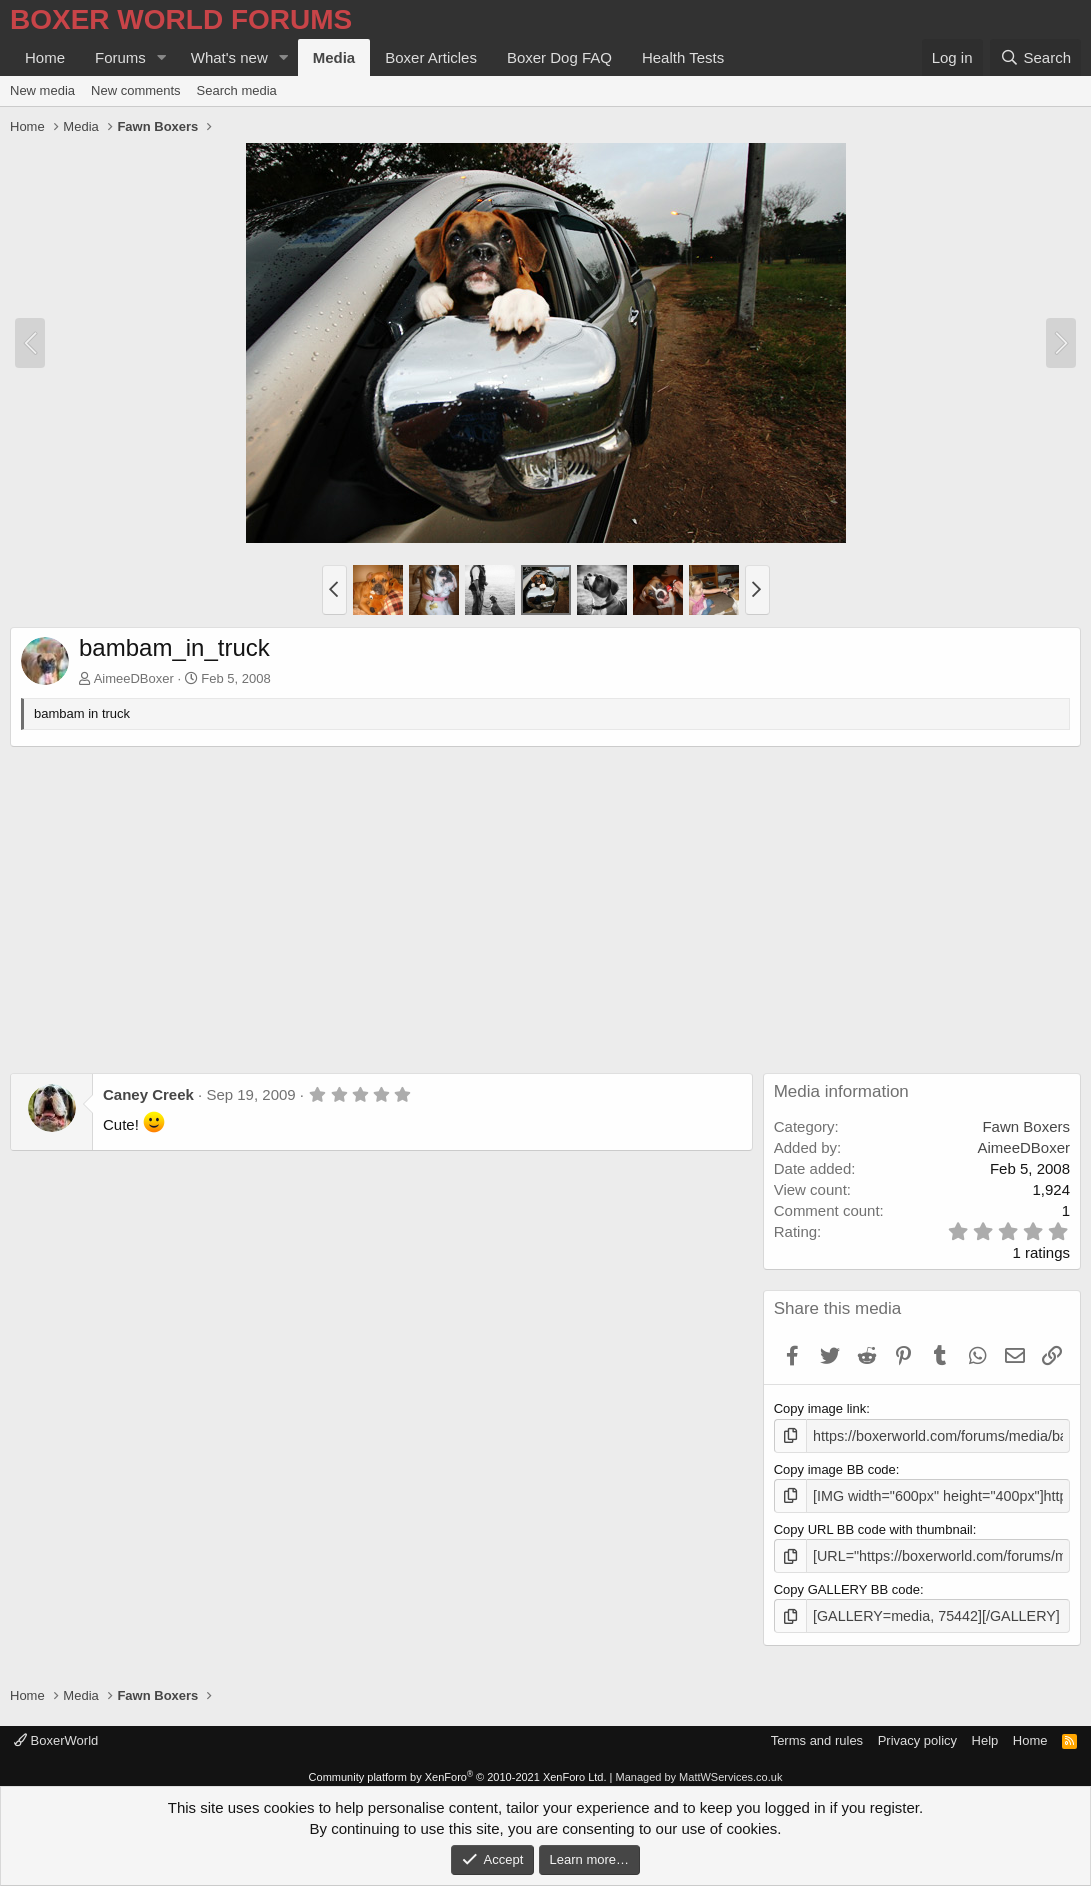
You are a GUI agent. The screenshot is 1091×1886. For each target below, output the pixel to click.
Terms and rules (817, 1732)
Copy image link (820, 1408)
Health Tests (683, 57)
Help (985, 1732)
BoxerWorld (56, 1732)
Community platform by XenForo (458, 1770)
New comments (136, 90)
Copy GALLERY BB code (847, 1584)
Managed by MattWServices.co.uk (699, 1770)
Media (334, 57)
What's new (229, 57)
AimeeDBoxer (134, 678)
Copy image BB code (835, 1467)
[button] (162, 57)
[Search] (1035, 57)
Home (45, 57)
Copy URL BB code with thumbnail (873, 1525)
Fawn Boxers (1026, 1126)
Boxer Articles (431, 57)
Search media (237, 90)
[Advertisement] (545, 897)
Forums (120, 57)
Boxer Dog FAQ (559, 57)
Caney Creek (148, 1094)
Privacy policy (917, 1732)
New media (42, 90)
